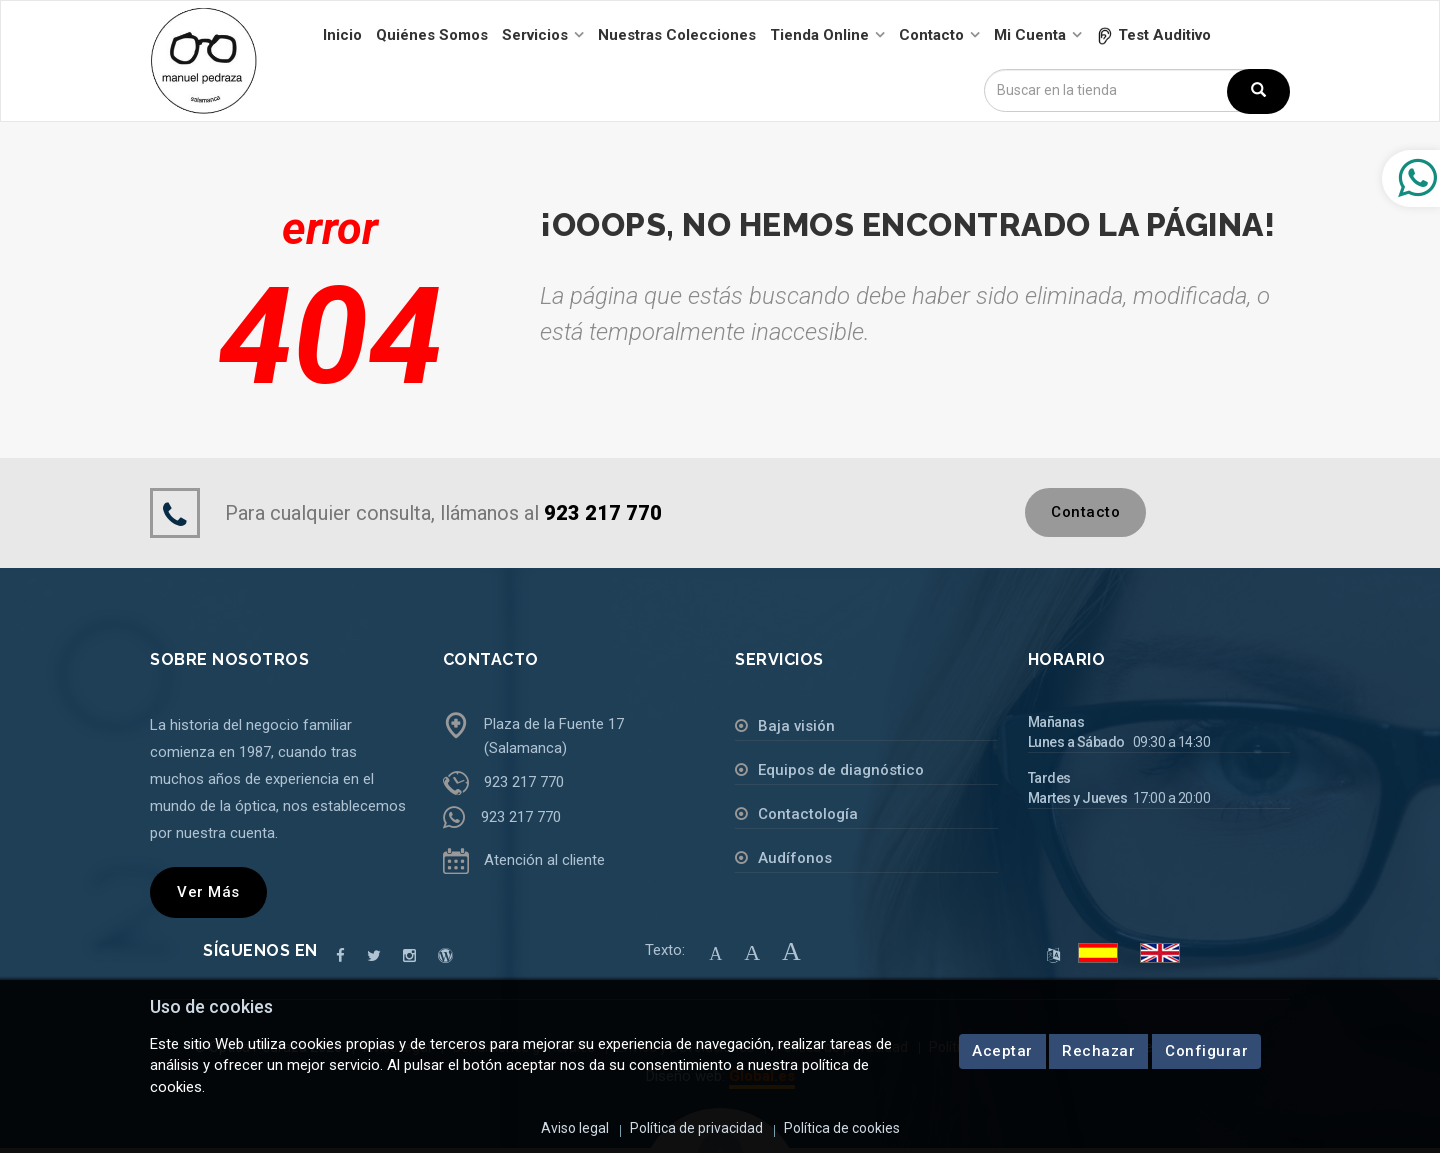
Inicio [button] (342, 35)
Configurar (1207, 1051)
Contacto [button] (931, 35)
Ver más (208, 892)
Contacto (1085, 512)
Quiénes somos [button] (432, 35)
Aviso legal (575, 1128)
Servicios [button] (535, 35)
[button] (1153, 35)
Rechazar (1099, 1051)
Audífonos (795, 858)
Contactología (808, 814)
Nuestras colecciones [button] (677, 35)
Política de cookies (842, 1128)
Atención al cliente (544, 860)
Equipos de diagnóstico (841, 770)
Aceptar (1002, 1051)
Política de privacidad (696, 1128)
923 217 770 (524, 782)
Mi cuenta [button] (1030, 35)
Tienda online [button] (819, 35)
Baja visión (796, 726)
